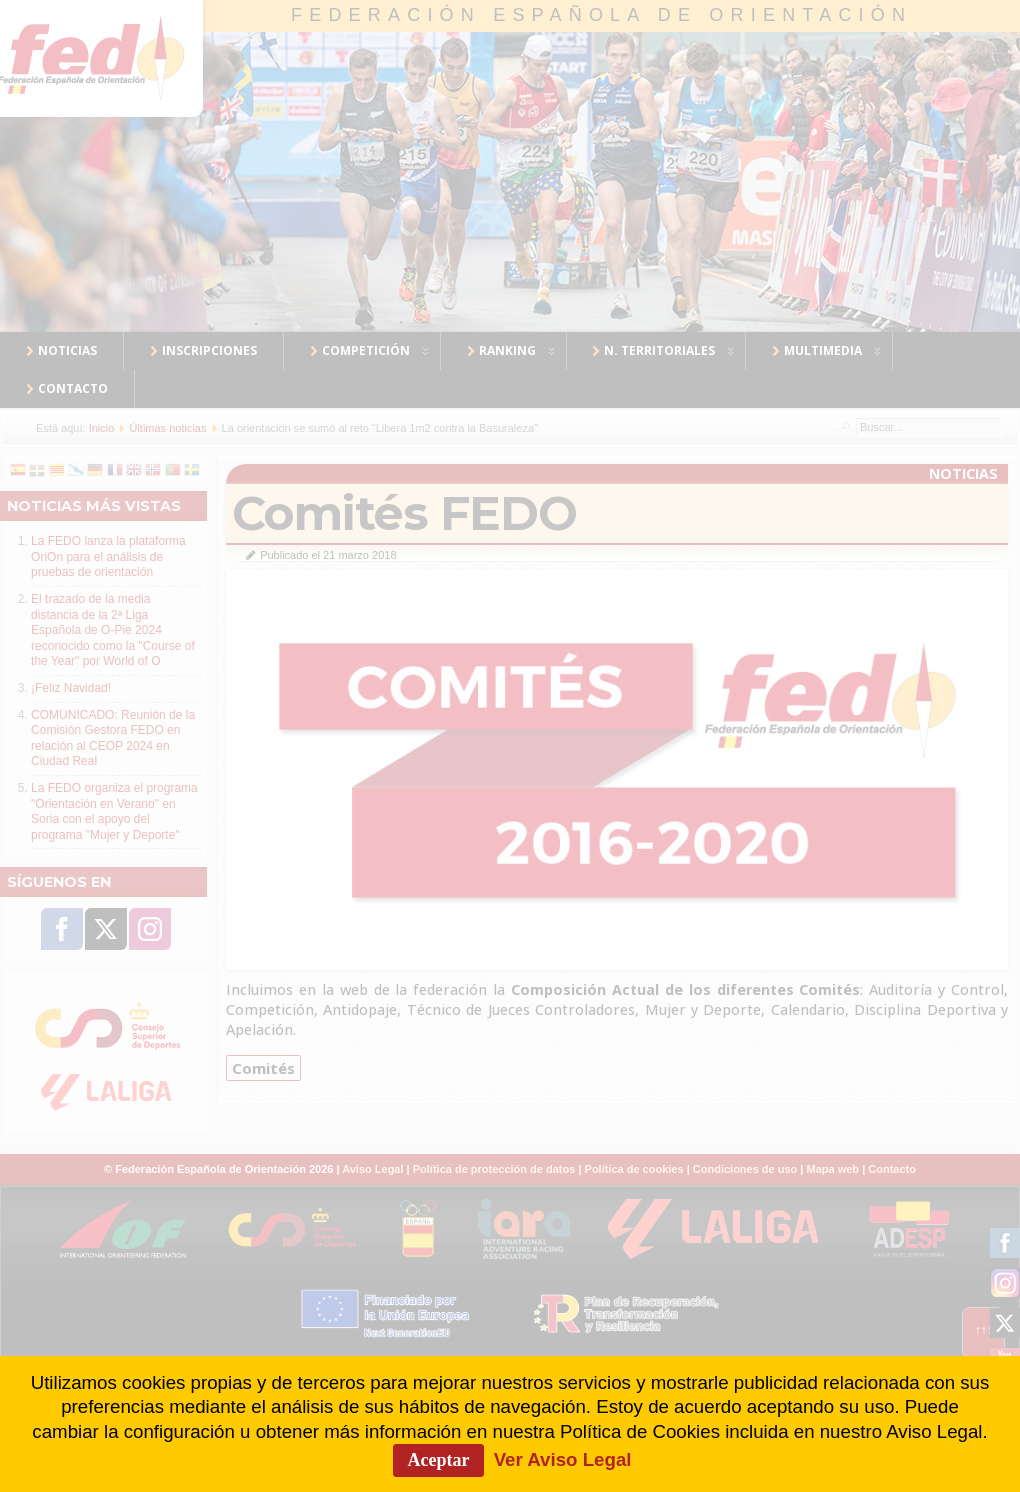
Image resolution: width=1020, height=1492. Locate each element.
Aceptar (439, 1460)
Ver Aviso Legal (563, 1459)
